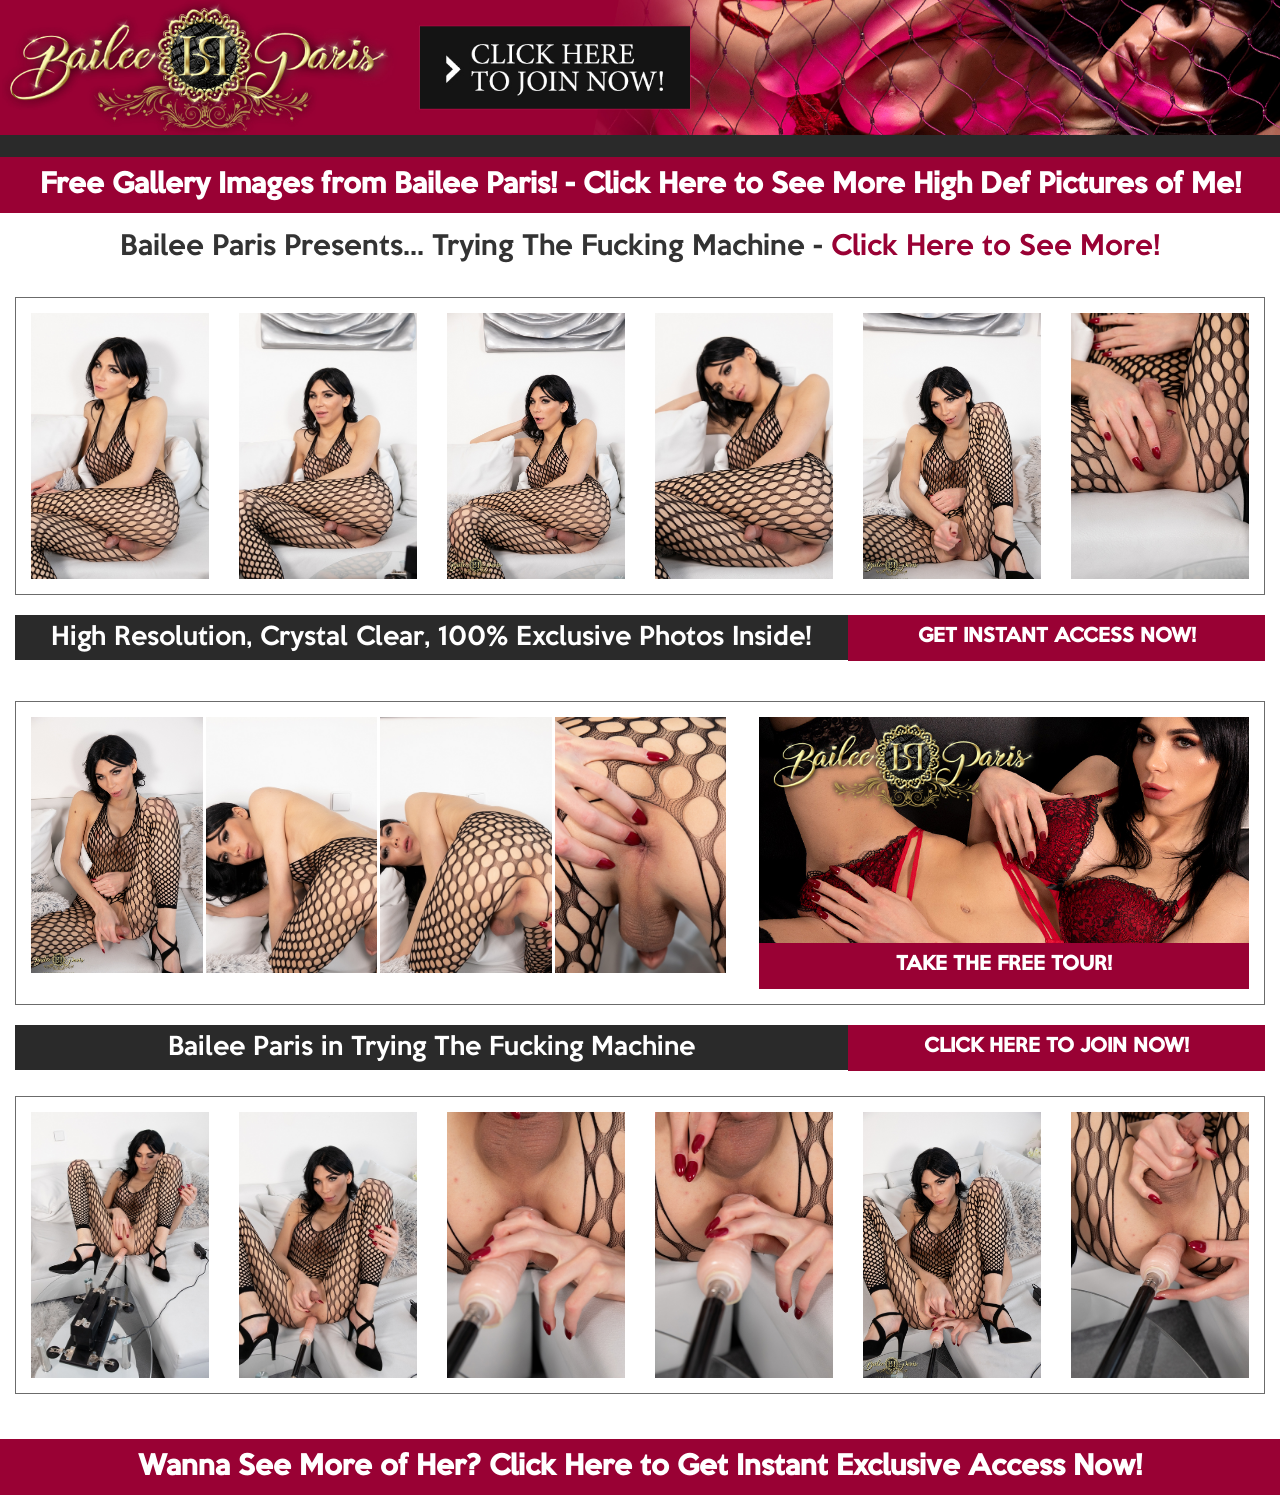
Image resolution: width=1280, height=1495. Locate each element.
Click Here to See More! (995, 247)
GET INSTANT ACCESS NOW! (1057, 637)
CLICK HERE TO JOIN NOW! (1056, 1047)
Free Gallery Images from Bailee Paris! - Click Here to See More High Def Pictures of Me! (640, 185)
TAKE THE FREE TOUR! (1004, 965)
